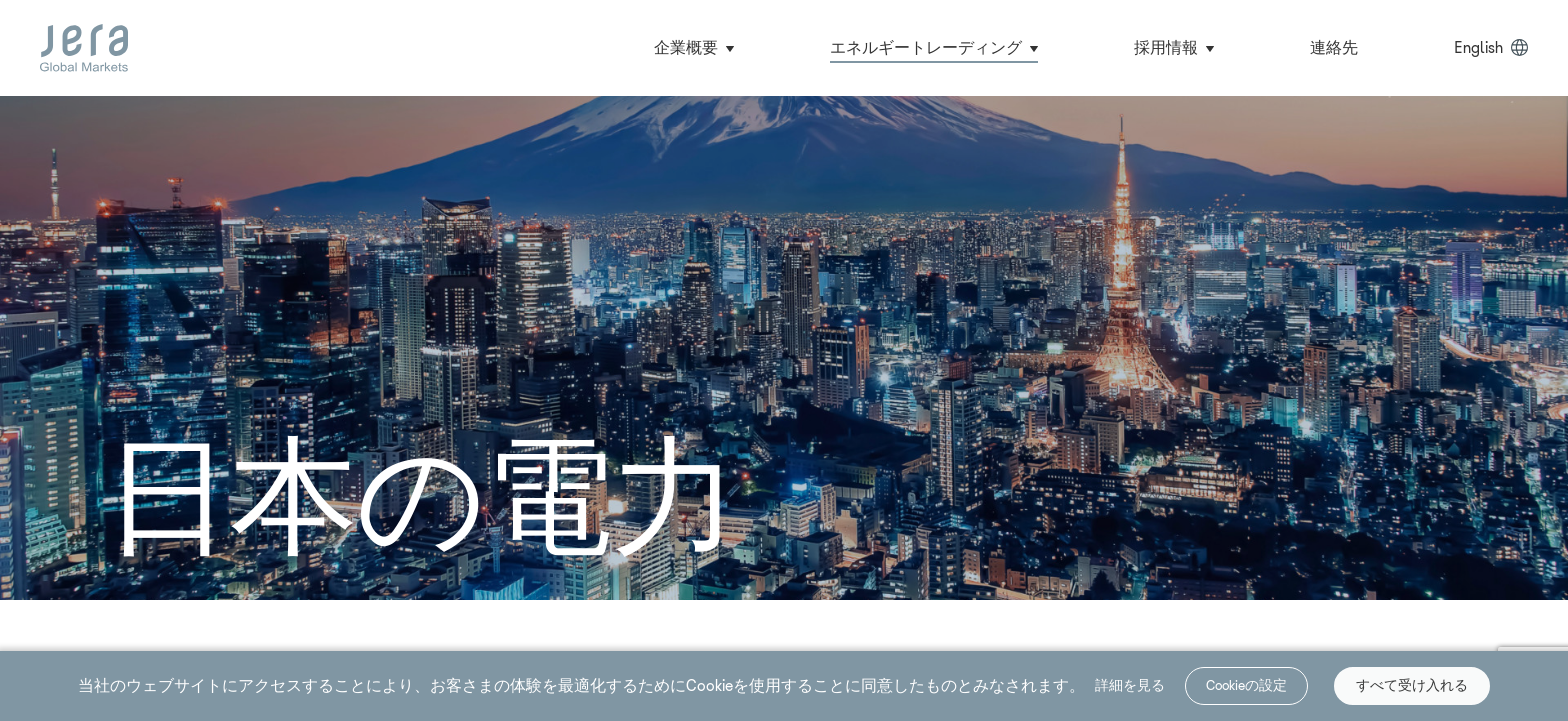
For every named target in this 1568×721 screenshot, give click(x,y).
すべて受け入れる (1412, 685)
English (1478, 47)
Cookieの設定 (1246, 685)
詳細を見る (1130, 685)
